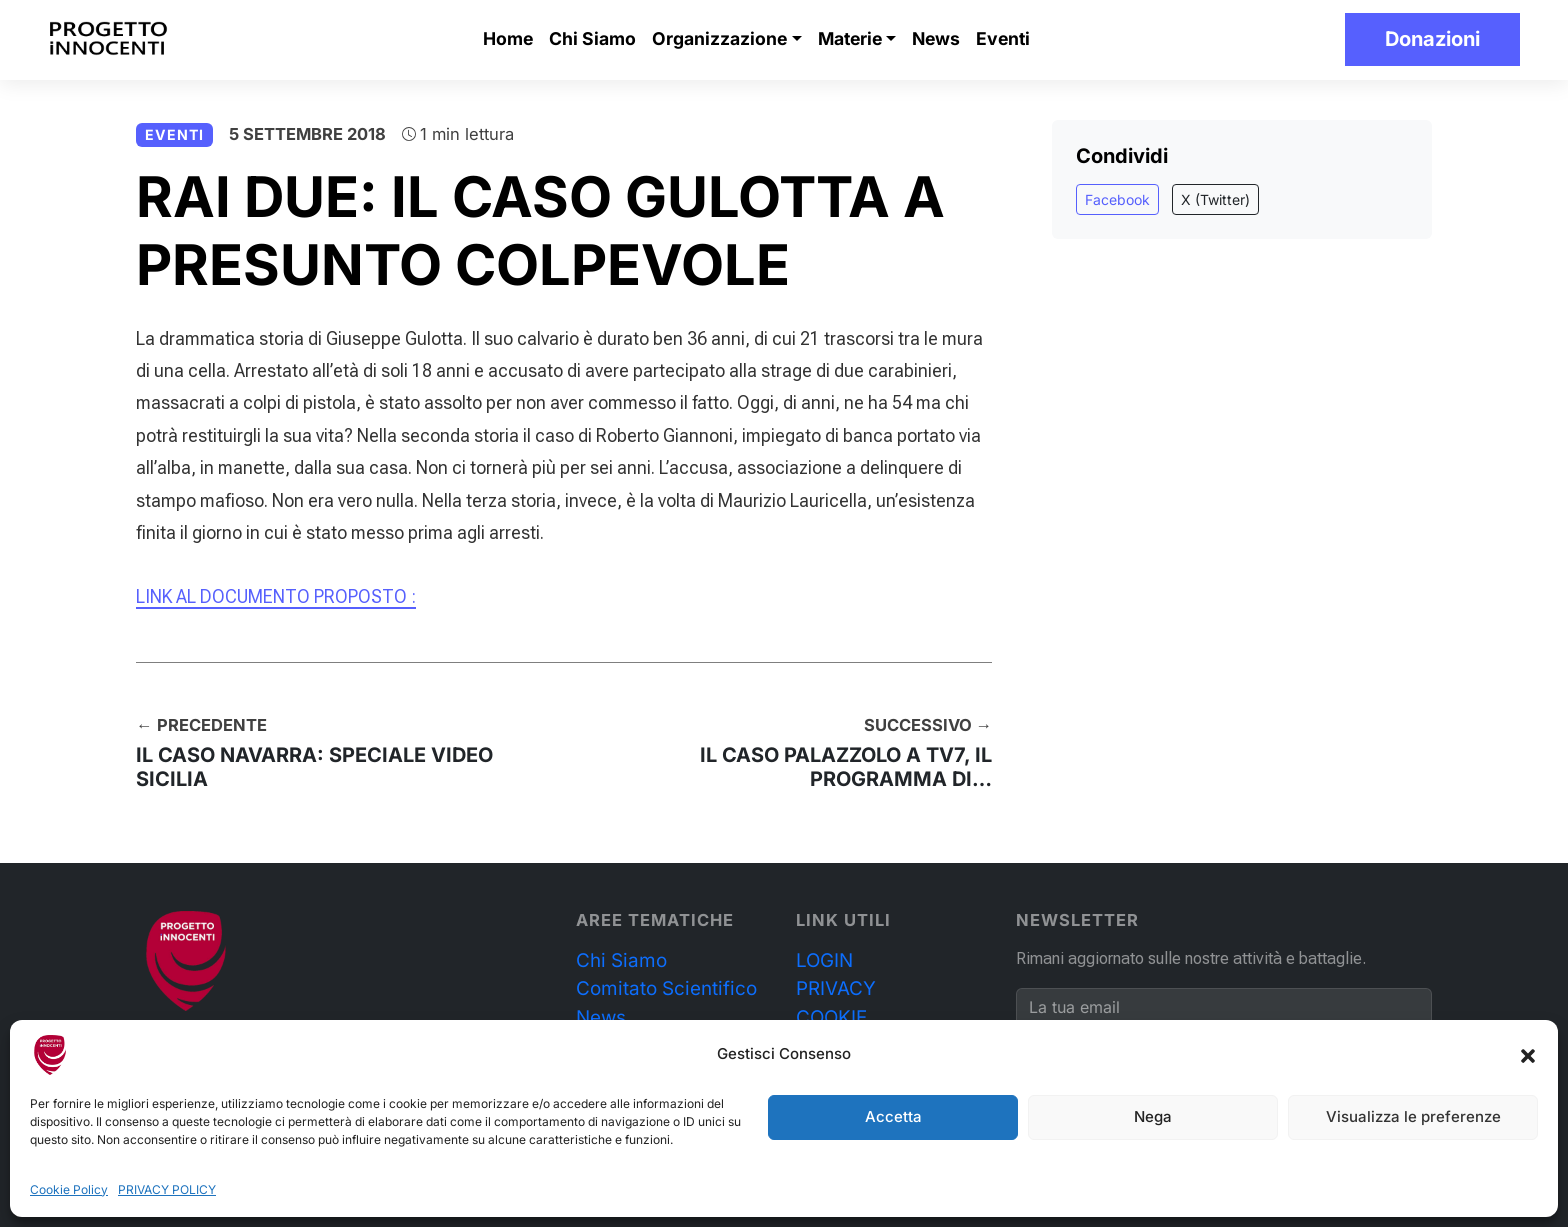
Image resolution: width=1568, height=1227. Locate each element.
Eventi (1003, 38)
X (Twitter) (1215, 199)
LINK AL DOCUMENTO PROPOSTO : (276, 596)
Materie (850, 38)
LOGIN (824, 960)
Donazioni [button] (1432, 39)
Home (508, 38)
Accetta (893, 1116)
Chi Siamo (592, 38)
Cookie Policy (69, 1189)
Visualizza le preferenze (1413, 1116)
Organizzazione (719, 38)
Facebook (1117, 199)
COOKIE (831, 1017)
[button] (1528, 1055)
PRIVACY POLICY (167, 1189)
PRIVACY (836, 988)
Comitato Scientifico (666, 988)
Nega (1153, 1116)
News (936, 38)
